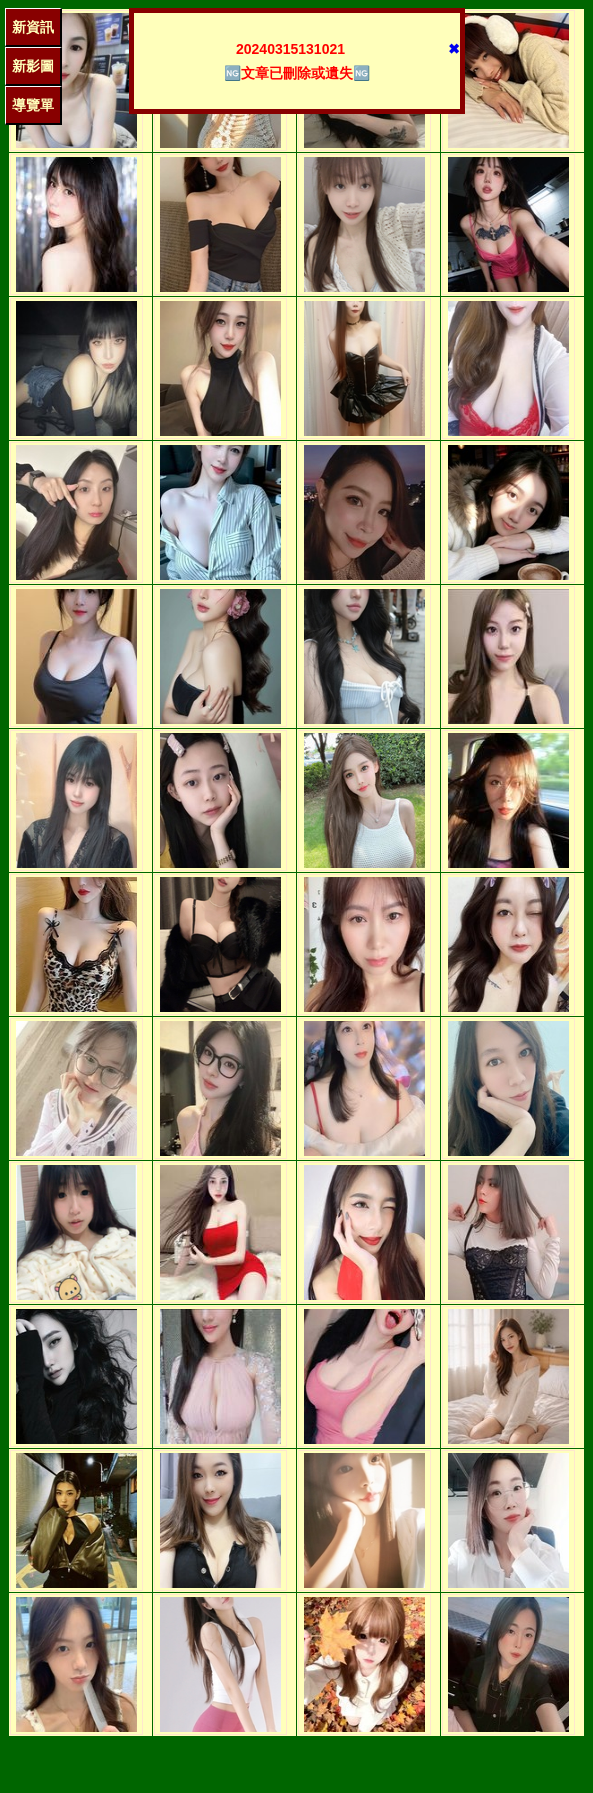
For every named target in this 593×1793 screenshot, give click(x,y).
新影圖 (33, 66)
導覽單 (33, 105)
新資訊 (33, 27)
